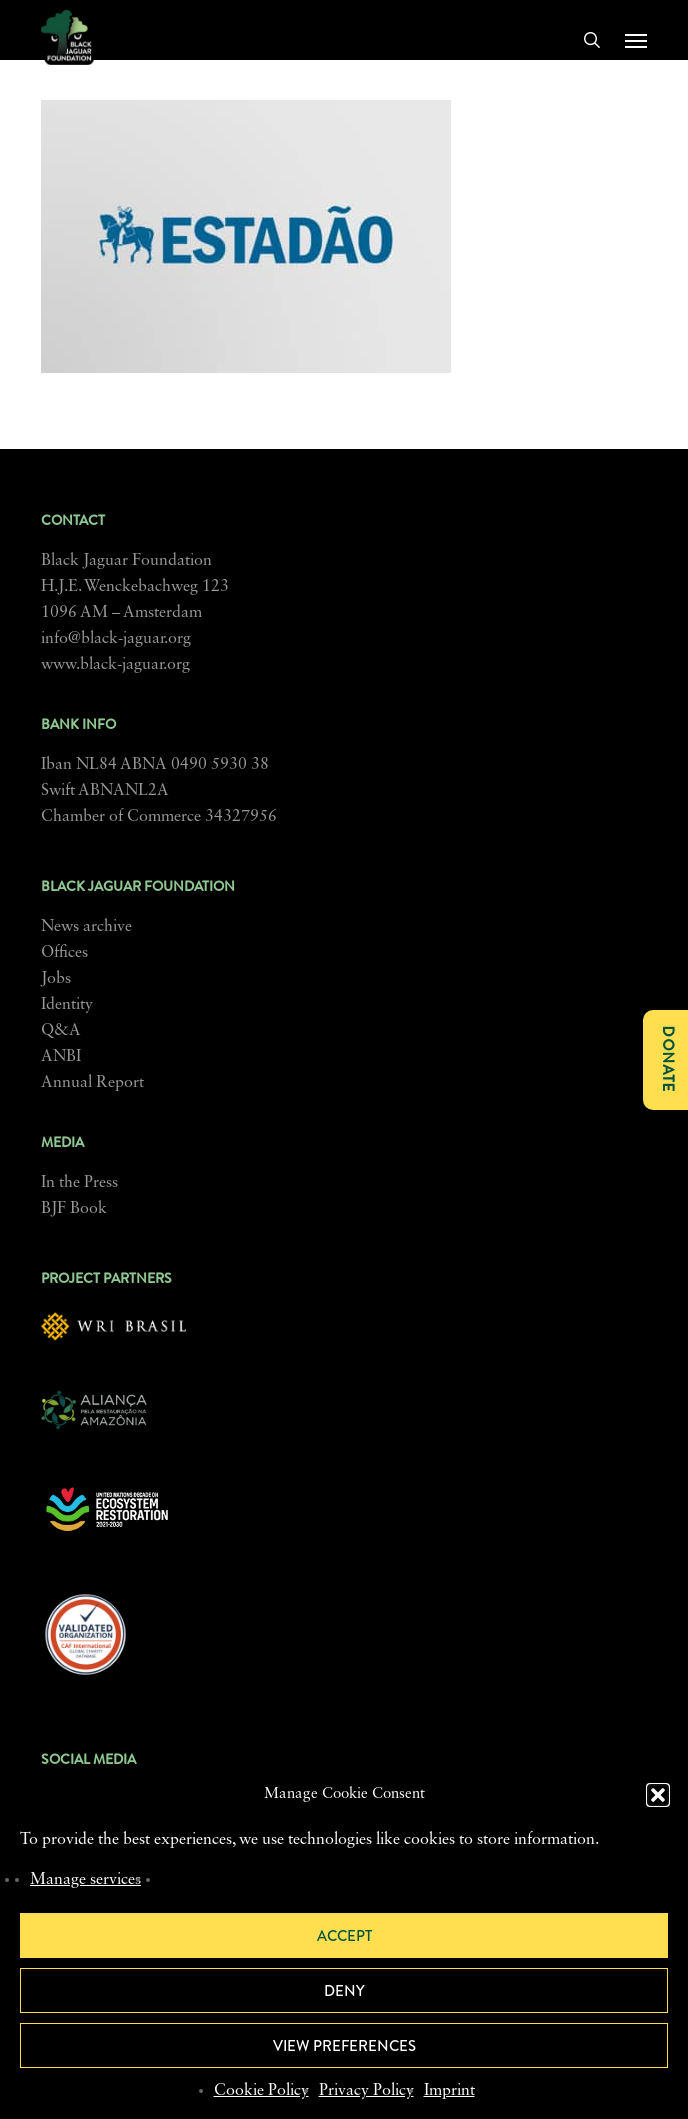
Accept (344, 1936)
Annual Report (92, 1083)
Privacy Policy (366, 2091)
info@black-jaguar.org (116, 639)
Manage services (85, 1880)
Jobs (56, 979)
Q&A (61, 1031)
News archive (86, 927)
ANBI (61, 1057)
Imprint (449, 2091)
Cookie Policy (261, 2091)
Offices (64, 953)
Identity (67, 1005)
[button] (658, 1795)
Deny (344, 1991)
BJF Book (74, 1209)
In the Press (79, 1183)
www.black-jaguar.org (115, 665)
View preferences (344, 2046)
